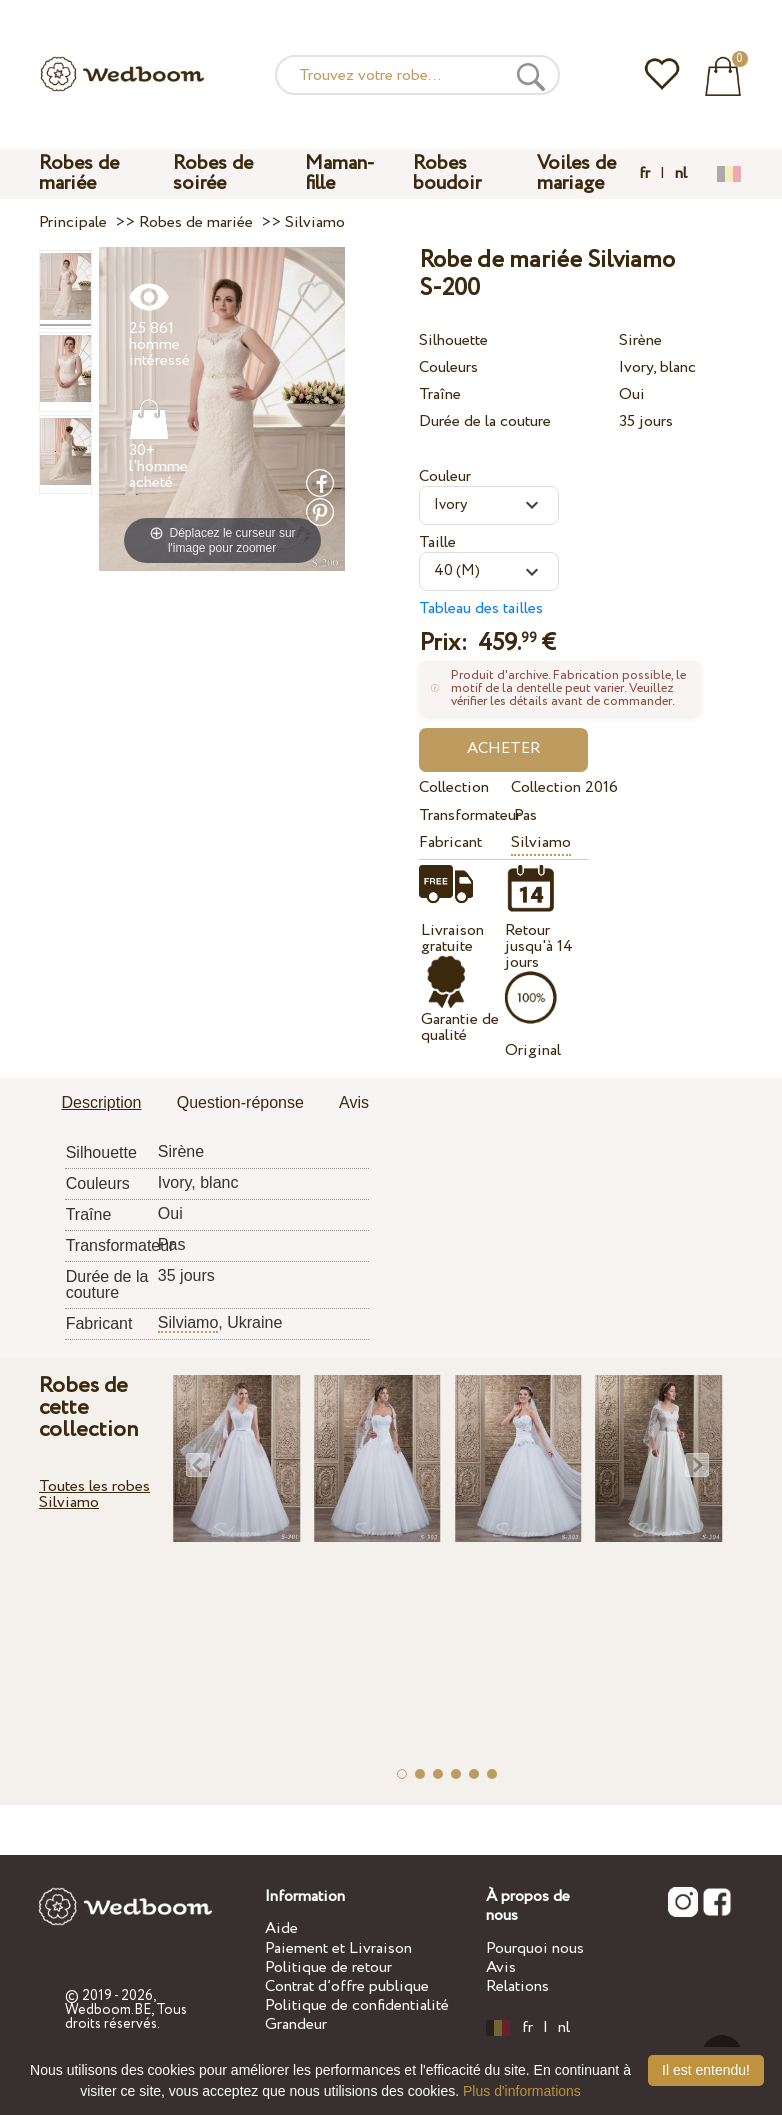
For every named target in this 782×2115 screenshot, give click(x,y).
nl (681, 174)
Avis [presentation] (354, 1102)
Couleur (445, 476)
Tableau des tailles (481, 608)
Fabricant (450, 842)
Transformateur (461, 815)
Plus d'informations (522, 2091)
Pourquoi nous (535, 1948)
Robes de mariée (79, 173)
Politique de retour (328, 1967)
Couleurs (448, 367)
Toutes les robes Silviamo (94, 1494)
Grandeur (296, 2024)
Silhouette (453, 340)
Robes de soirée (213, 173)
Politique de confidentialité (357, 2005)
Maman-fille (340, 173)
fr (644, 174)
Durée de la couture (485, 421)
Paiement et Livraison (338, 1948)
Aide (281, 1928)
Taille (437, 542)
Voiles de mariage (576, 173)
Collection (454, 787)
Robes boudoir (447, 173)
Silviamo (541, 842)
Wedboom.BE (108, 2010)
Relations (517, 1986)
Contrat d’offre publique (347, 1986)
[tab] (101, 1104)
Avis (501, 1967)
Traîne (440, 394)
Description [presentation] (101, 1102)
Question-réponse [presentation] (240, 1102)
